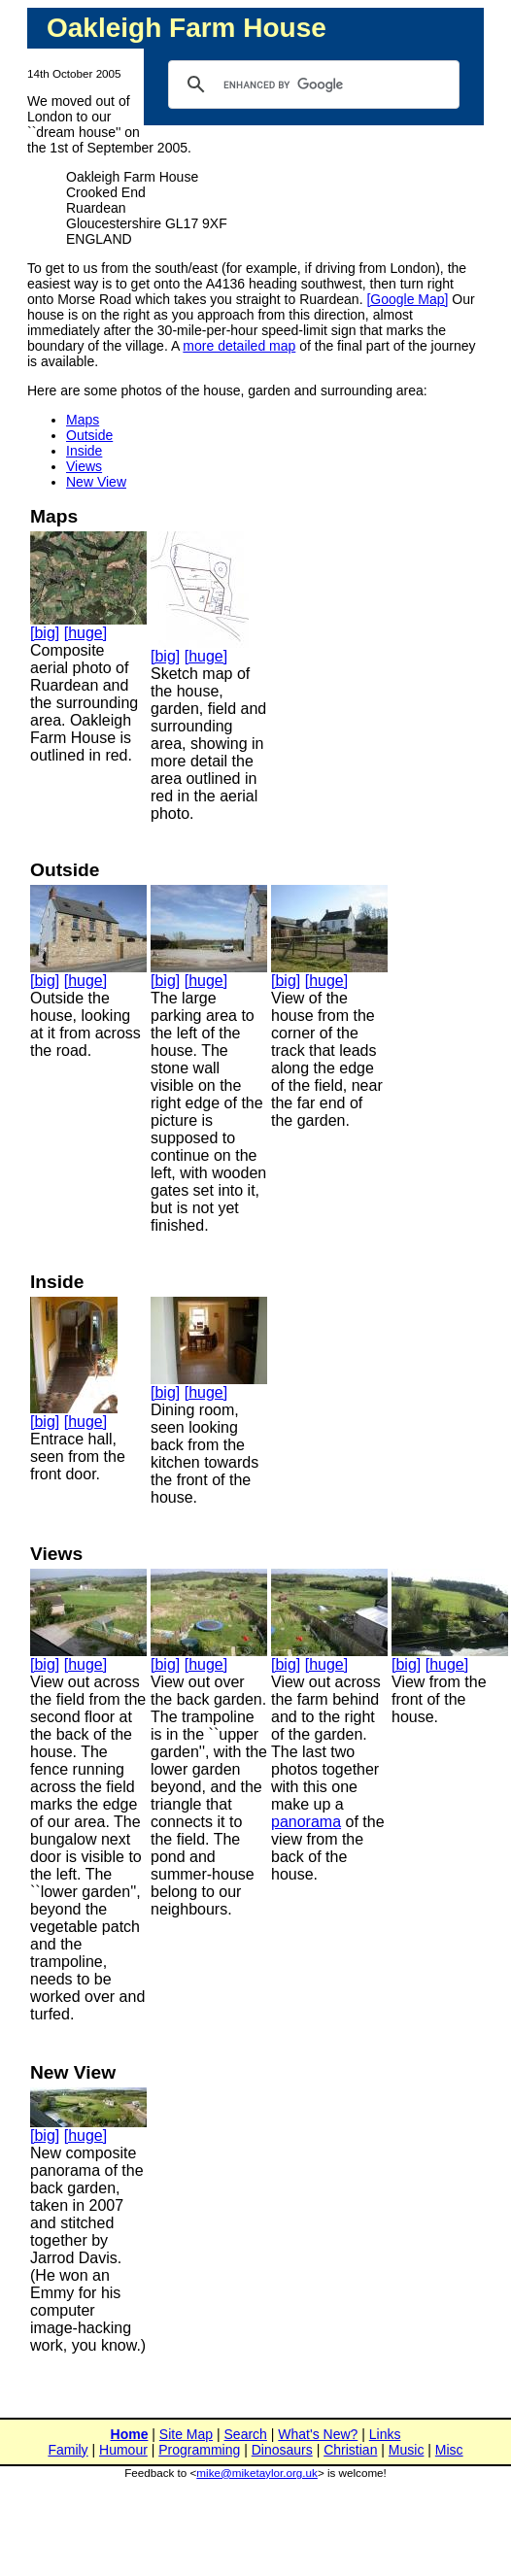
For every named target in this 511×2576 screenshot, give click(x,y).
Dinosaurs (282, 2449)
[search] (310, 84)
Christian (350, 2449)
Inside (84, 450)
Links (385, 2434)
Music (407, 2449)
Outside (89, 435)
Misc (449, 2449)
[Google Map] (407, 299)
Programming (199, 2449)
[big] (44, 633)
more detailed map (239, 346)
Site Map (186, 2434)
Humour (123, 2449)
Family (67, 2449)
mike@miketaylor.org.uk (257, 2472)
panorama (306, 1821)
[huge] (85, 633)
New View (96, 482)
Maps (82, 419)
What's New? (318, 2434)
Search (245, 2434)
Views (84, 466)
